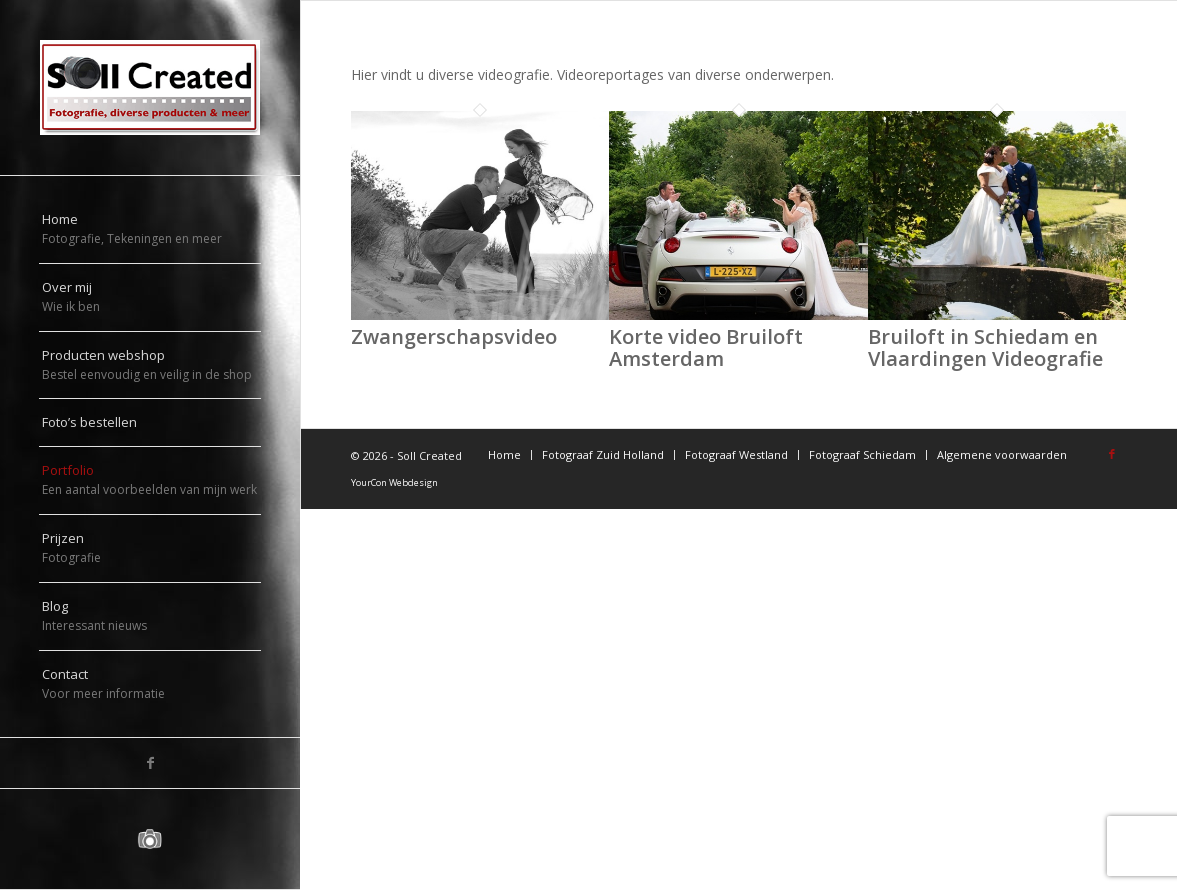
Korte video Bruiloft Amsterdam (706, 347)
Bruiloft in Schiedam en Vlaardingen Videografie (985, 347)
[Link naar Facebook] (150, 763)
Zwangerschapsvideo (454, 336)
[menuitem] (150, 230)
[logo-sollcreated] (150, 87)
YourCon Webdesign (394, 482)
